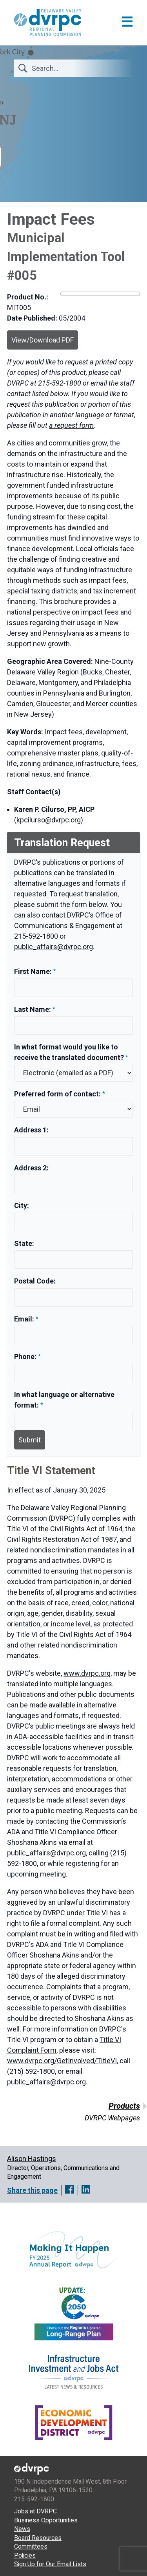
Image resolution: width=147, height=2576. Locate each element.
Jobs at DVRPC (35, 2511)
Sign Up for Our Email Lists (50, 2564)
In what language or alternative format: (64, 1399)
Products (124, 2106)
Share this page (32, 2190)
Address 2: (31, 1168)
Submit (29, 1440)
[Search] (77, 68)
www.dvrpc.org (87, 1673)
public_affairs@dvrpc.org (53, 947)
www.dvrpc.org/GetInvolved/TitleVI (62, 2061)
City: (21, 1205)
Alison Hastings (31, 2158)
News (22, 2529)
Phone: (26, 1356)
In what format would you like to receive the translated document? (69, 1052)
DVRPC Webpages (112, 2118)
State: (24, 1243)
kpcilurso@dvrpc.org (48, 820)
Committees (30, 2546)
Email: (25, 1319)
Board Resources (38, 2538)
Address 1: (31, 1130)
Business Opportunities (46, 2520)
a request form (71, 425)
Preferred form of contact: (57, 1094)
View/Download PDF (42, 340)
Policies (25, 2555)
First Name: (33, 971)
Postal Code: (35, 1281)
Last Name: (33, 1009)
